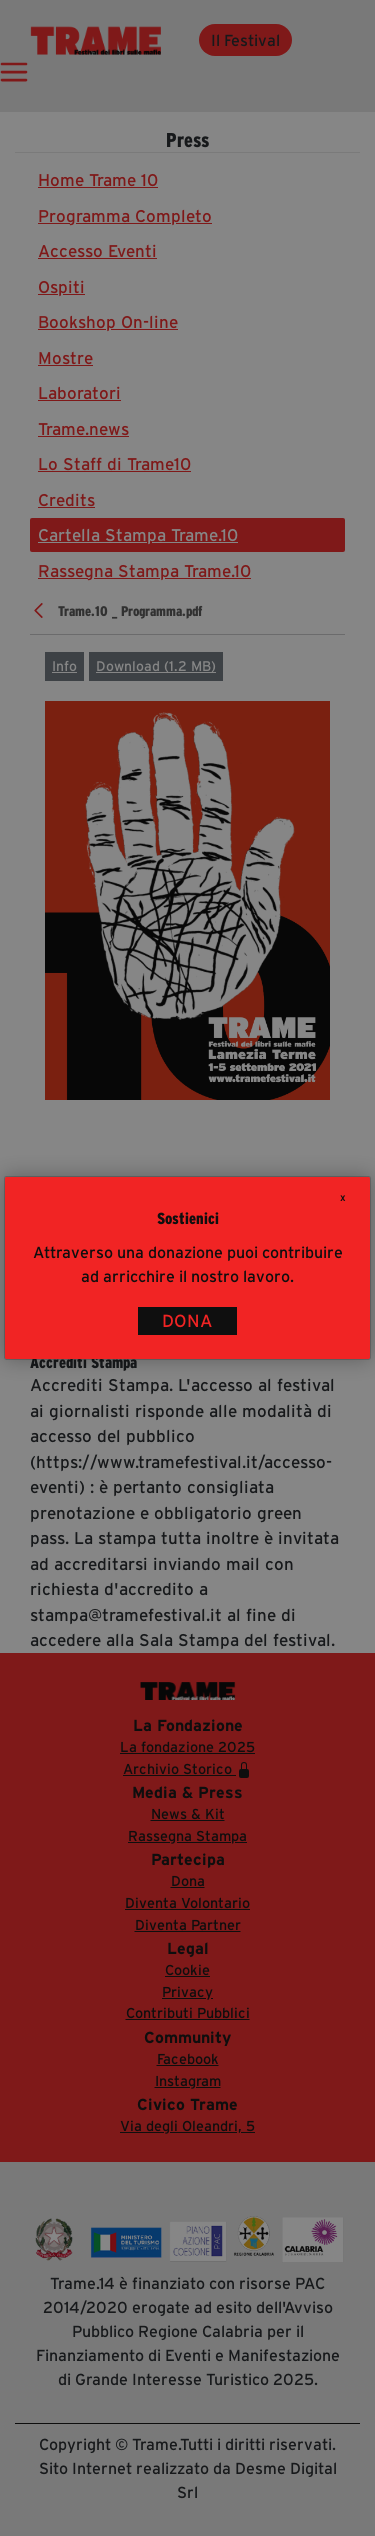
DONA (187, 1321)
